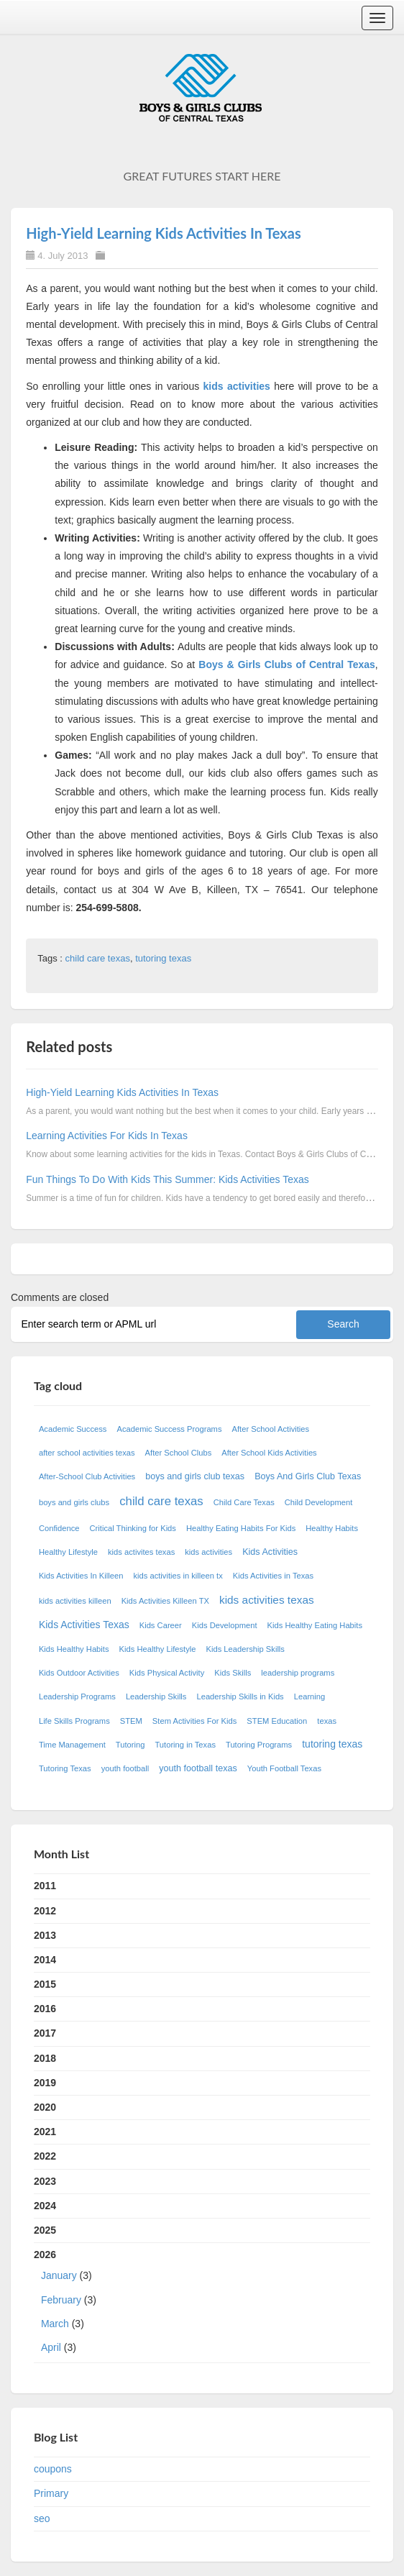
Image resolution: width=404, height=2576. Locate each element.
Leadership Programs (77, 1696)
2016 (45, 2008)
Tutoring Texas (65, 1768)
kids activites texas (141, 1552)
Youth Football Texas (284, 1768)
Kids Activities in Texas (273, 1575)
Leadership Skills (156, 1696)
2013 (45, 1935)
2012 (45, 1911)
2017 (45, 2033)
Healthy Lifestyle (68, 1552)
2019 (45, 2082)
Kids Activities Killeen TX (165, 1601)
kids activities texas (266, 1600)
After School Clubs (178, 1452)
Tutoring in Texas (185, 1744)
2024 (45, 2205)
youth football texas (198, 1768)
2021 (45, 2131)
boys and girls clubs (74, 1502)
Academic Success (73, 1429)
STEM (131, 1721)
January (59, 2275)
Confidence (59, 1528)
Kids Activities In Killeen (81, 1575)
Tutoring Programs (259, 1744)
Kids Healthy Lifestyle (157, 1649)
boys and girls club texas (194, 1476)
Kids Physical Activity (166, 1672)
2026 (202, 2304)
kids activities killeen (75, 1601)
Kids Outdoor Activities (79, 1672)
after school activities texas (87, 1452)
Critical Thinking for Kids (133, 1528)
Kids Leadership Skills (245, 1649)
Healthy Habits (332, 1528)
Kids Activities (270, 1552)
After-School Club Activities (87, 1476)
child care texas (97, 958)
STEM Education (277, 1721)
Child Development (319, 1502)
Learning (310, 1696)
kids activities (236, 386)
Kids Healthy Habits (74, 1649)
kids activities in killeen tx (177, 1575)
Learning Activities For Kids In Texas (107, 1135)
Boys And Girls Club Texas (307, 1476)
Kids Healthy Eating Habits (314, 1625)
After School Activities (271, 1429)
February (61, 2300)
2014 (45, 1959)
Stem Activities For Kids (194, 1721)
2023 (45, 2181)
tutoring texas (163, 958)
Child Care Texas (244, 1502)
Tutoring (130, 1744)
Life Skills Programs (74, 1721)
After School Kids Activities (268, 1452)
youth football (125, 1768)
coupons (53, 2469)
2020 (45, 2107)
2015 (45, 1984)
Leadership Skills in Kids (239, 1696)
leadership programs (297, 1672)
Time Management (72, 1744)
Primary (51, 2493)
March (55, 2323)
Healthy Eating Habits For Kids (240, 1528)
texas (326, 1721)
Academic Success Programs (168, 1429)
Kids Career (160, 1625)
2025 (45, 2230)
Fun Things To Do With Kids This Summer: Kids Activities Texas (167, 1179)
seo (42, 2518)
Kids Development (224, 1625)
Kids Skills (232, 1672)
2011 (45, 1885)
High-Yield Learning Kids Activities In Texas (163, 233)
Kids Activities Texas (84, 1624)
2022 (45, 2156)
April (51, 2347)
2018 (45, 2058)
